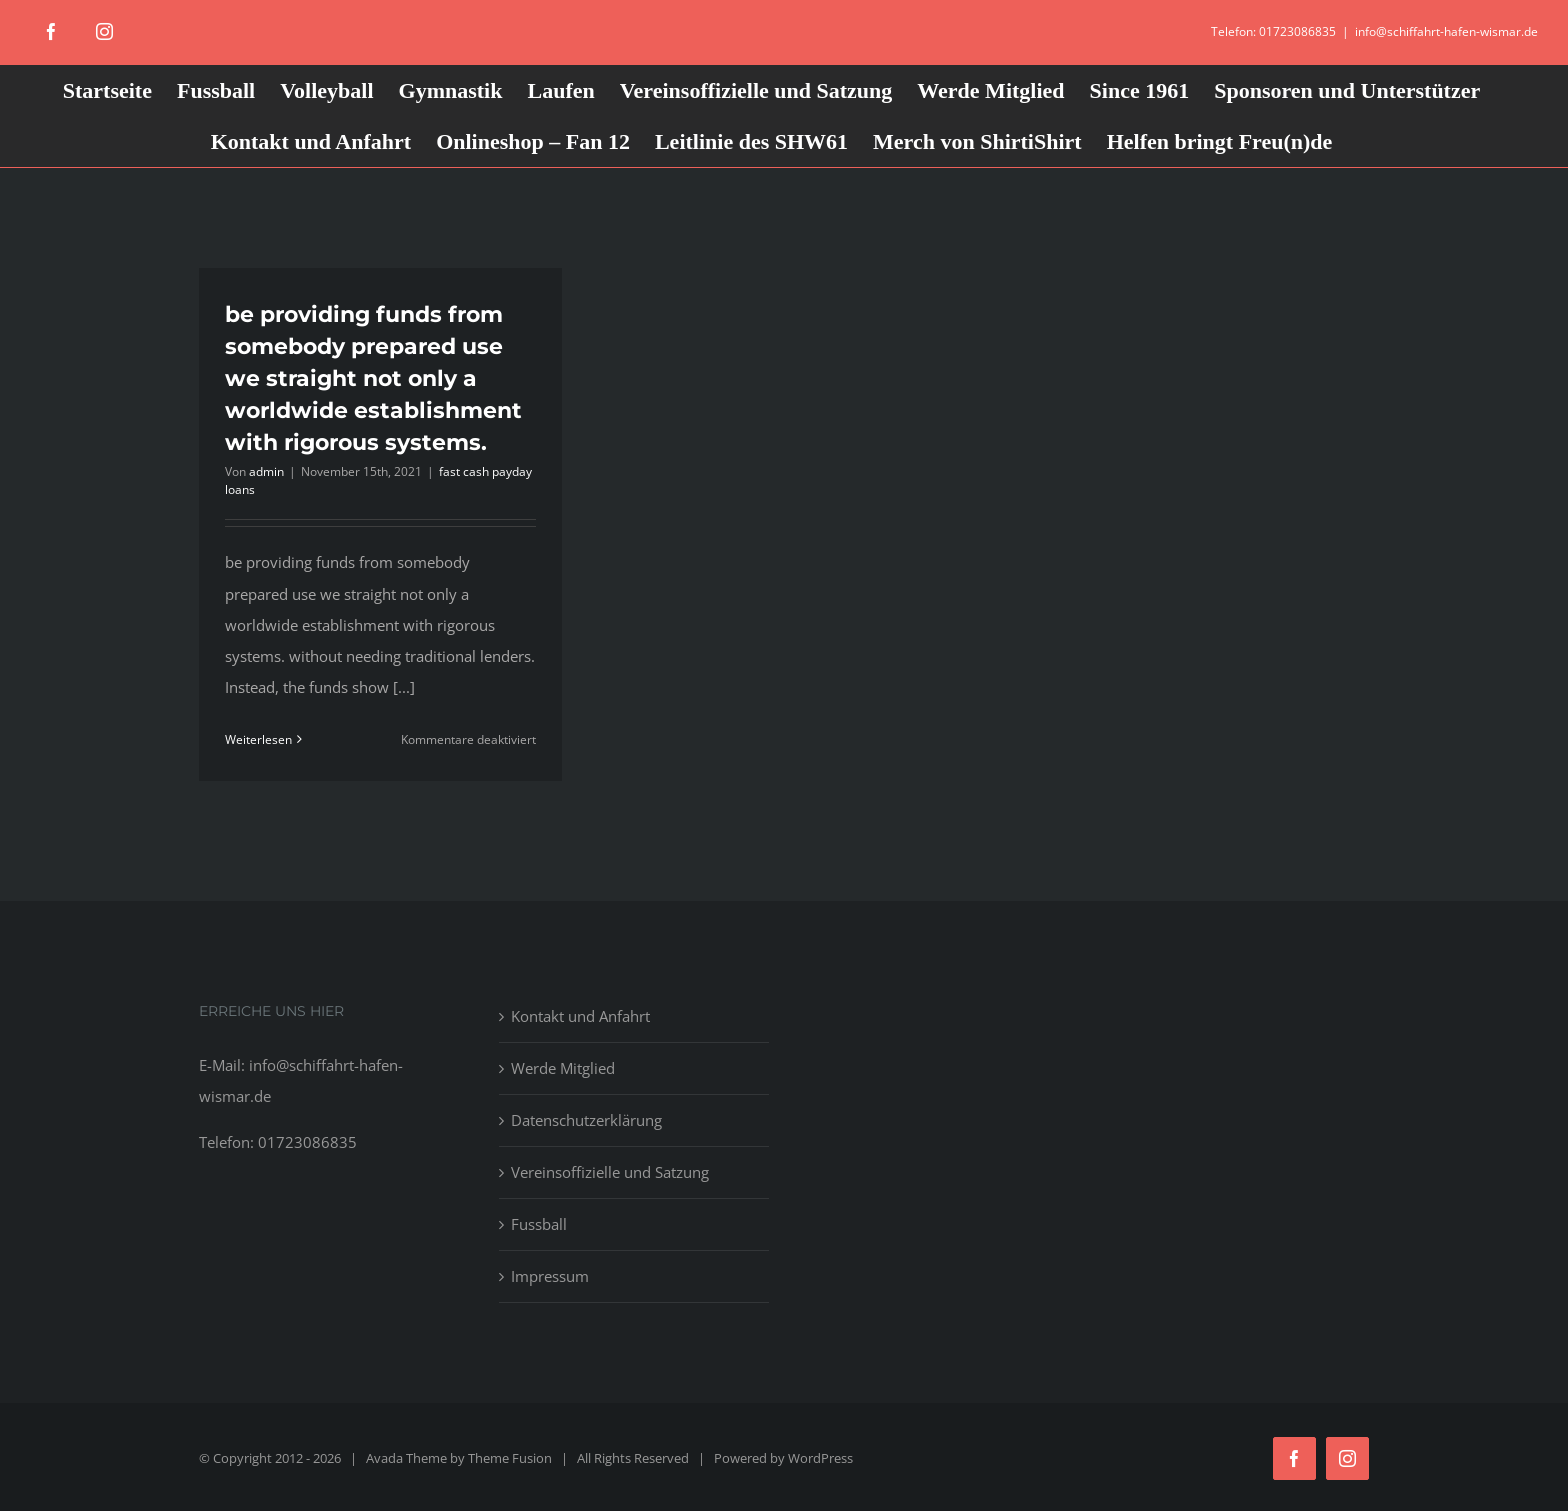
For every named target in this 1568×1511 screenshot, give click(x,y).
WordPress (820, 1458)
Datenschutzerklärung (586, 1120)
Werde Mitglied (563, 1068)
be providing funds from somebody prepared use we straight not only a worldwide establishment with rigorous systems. (373, 378)
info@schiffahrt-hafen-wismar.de (1446, 31)
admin (266, 471)
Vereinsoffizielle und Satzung (610, 1172)
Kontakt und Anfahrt (580, 1016)
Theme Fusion (510, 1458)
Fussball (539, 1224)
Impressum (550, 1276)
